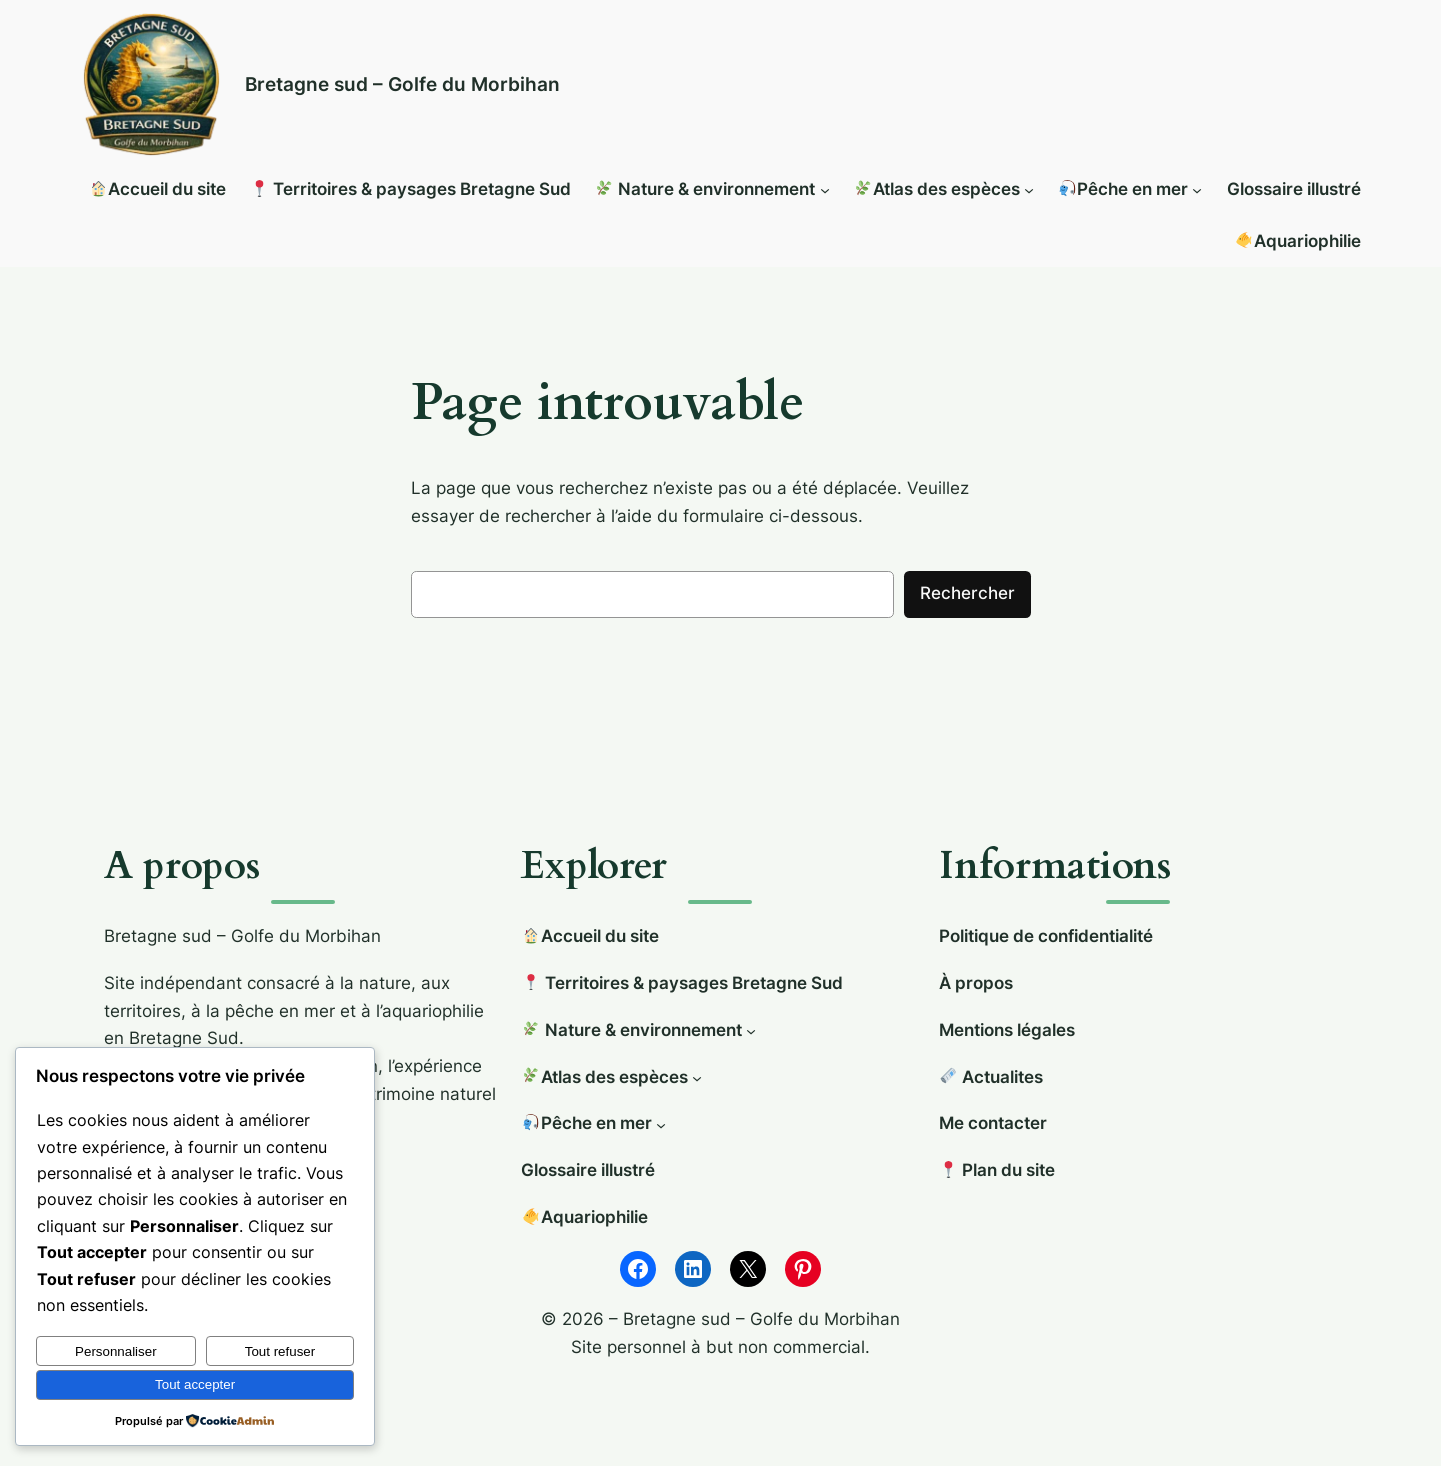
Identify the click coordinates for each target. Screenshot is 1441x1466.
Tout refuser (280, 1351)
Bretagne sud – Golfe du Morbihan (402, 84)
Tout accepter (195, 1384)
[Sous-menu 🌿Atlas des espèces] (1029, 190)
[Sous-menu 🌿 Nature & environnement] (825, 190)
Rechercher (967, 593)
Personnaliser (116, 1351)
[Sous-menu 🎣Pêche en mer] (1197, 190)
